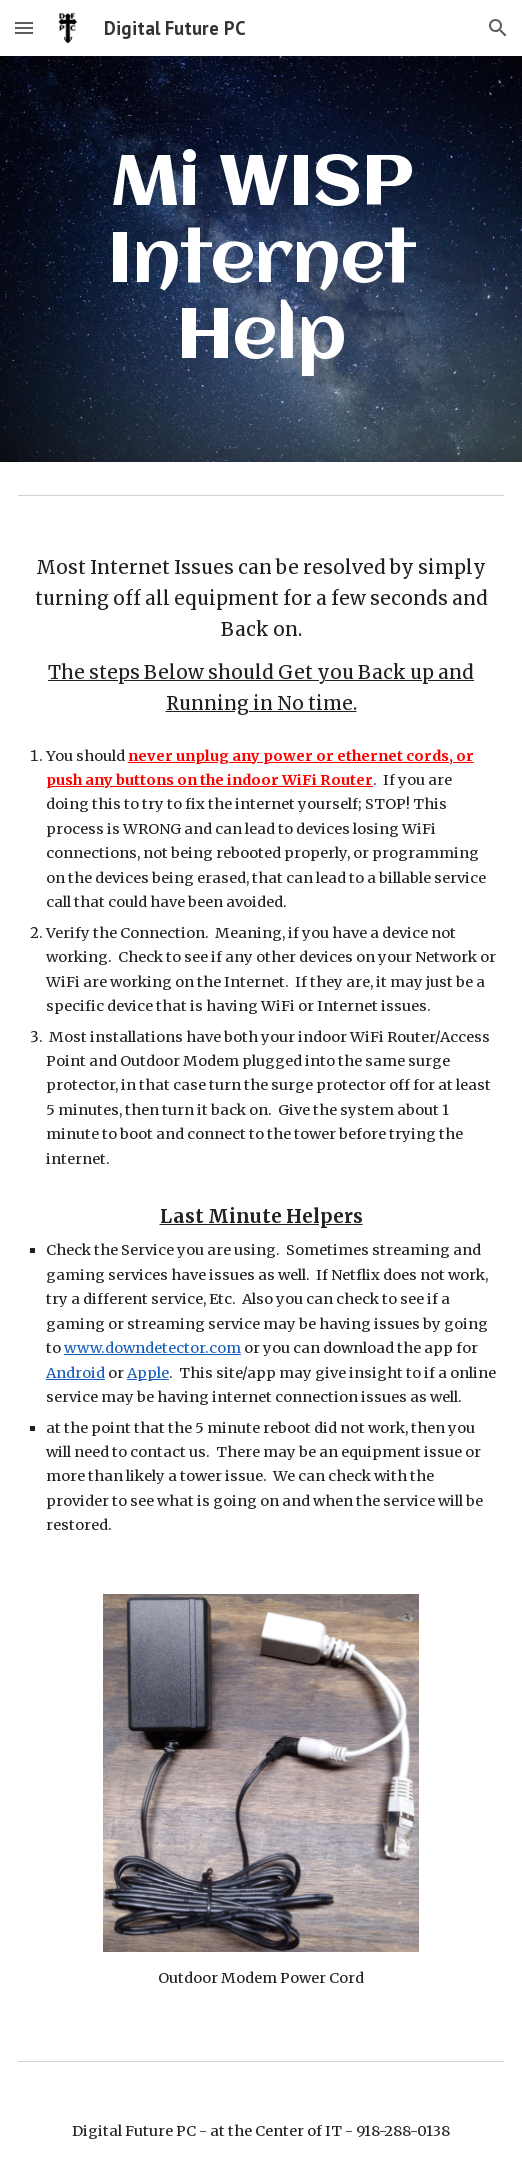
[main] (261, 259)
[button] (24, 27)
